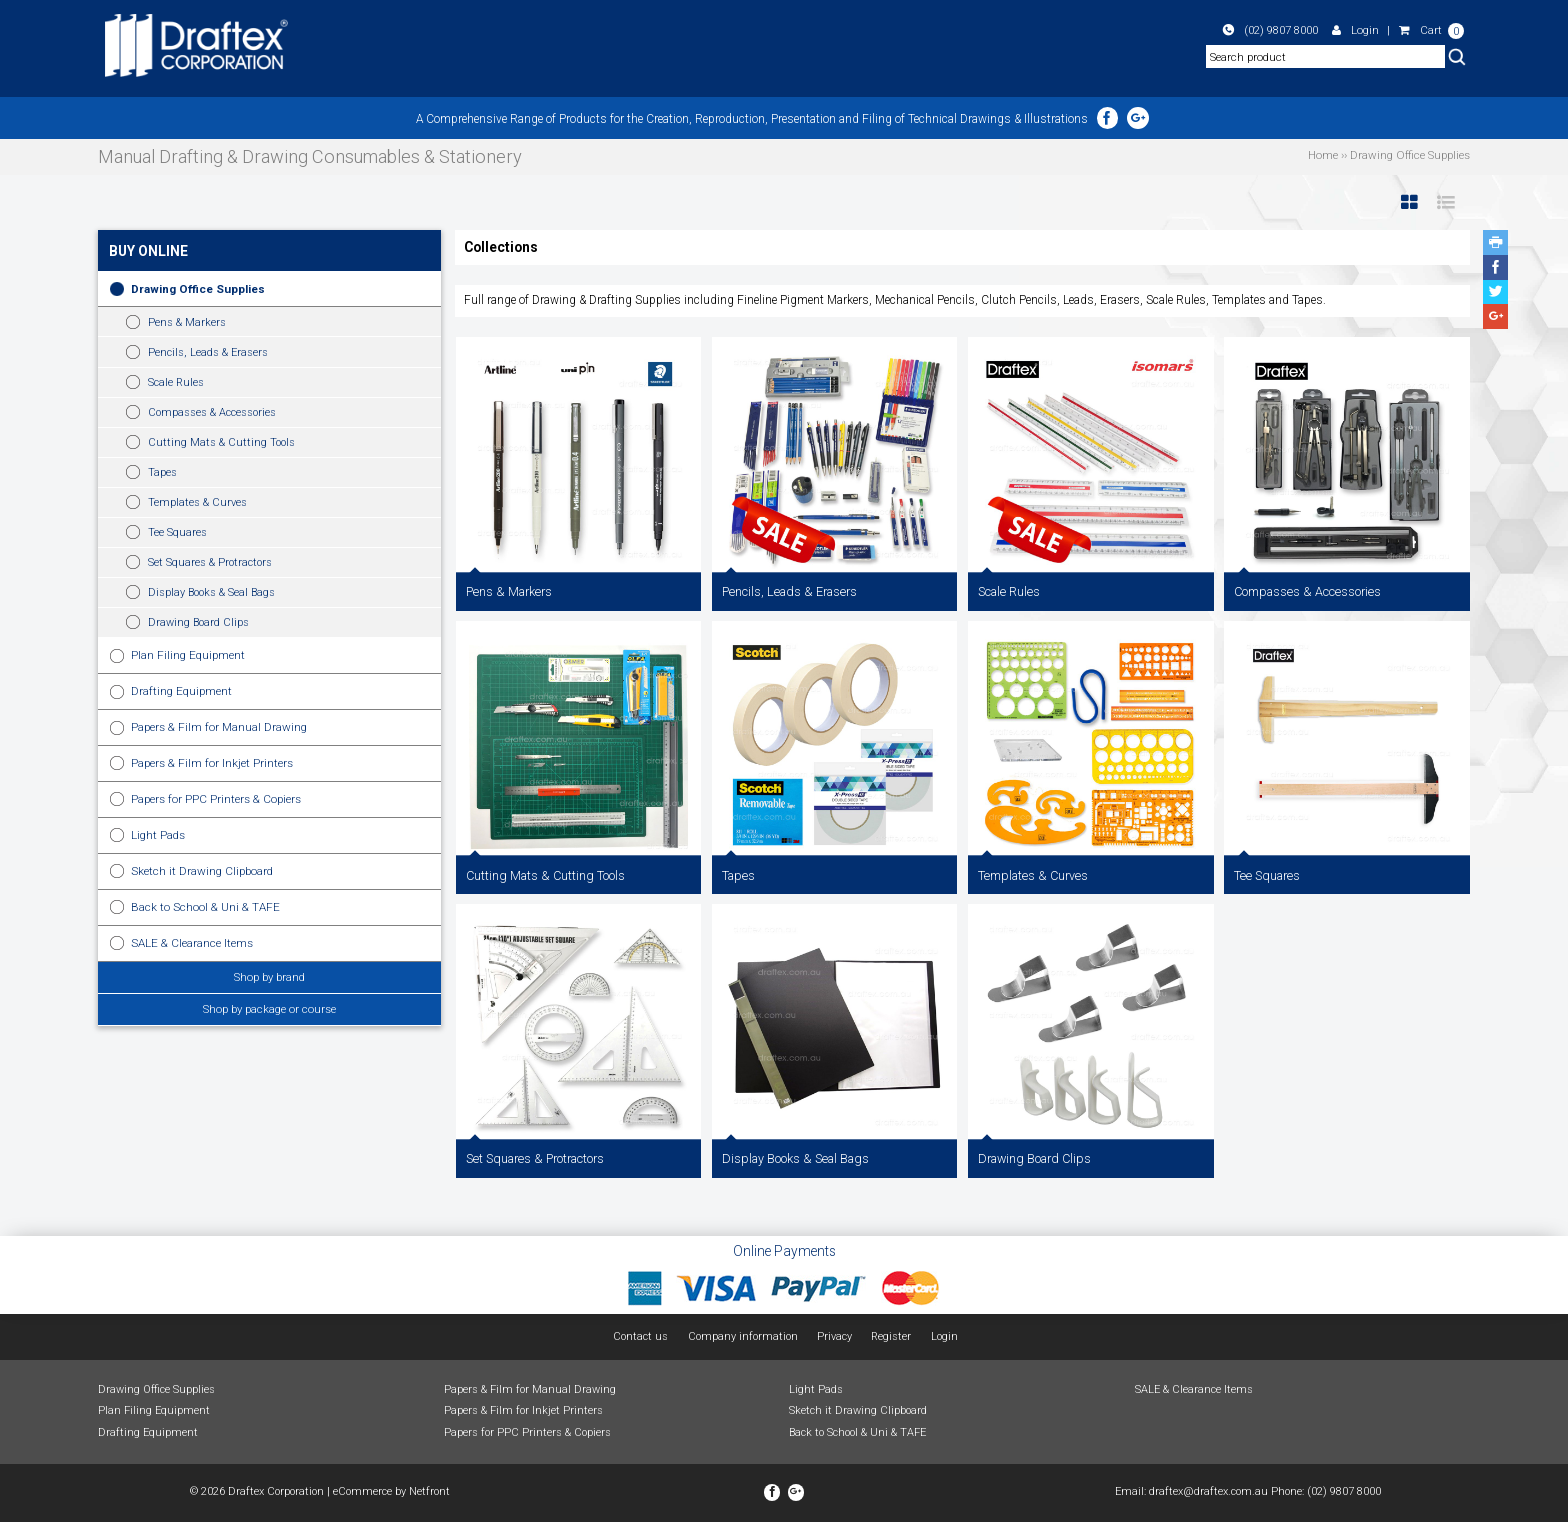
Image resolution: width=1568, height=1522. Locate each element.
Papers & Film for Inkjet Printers (212, 763)
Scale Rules (176, 382)
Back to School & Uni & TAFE (205, 907)
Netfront (429, 1491)
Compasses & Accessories (212, 412)
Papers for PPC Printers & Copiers (216, 799)
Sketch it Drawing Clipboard (202, 871)
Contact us (640, 1336)
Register (891, 1336)
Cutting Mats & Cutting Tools (221, 442)
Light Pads (158, 835)
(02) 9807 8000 (1270, 30)
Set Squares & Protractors (210, 562)
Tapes (162, 472)
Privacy (834, 1336)
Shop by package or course (269, 1009)
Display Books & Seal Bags (211, 592)
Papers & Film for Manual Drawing (219, 727)
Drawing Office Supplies (198, 289)
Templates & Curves (197, 502)
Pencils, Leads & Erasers (208, 352)
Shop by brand (269, 977)
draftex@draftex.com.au (1208, 1491)
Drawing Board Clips (198, 622)
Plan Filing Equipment (188, 655)
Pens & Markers (187, 322)
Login (1355, 30)
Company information (743, 1336)
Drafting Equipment (181, 691)
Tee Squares (177, 532)
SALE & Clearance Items (192, 943)
